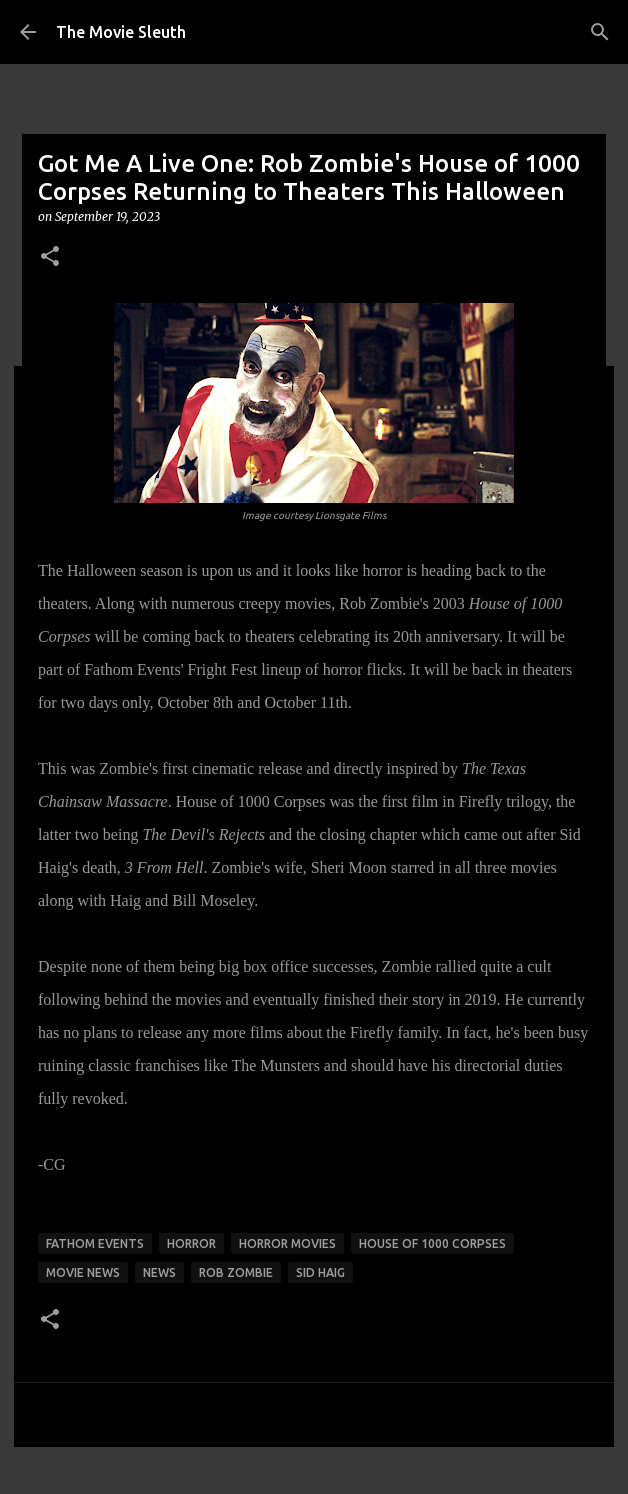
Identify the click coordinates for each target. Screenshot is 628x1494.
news (159, 1272)
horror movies (287, 1243)
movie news (83, 1272)
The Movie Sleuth (121, 32)
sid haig (320, 1272)
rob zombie (236, 1272)
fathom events (95, 1243)
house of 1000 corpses (432, 1243)
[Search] (600, 32)
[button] (50, 257)
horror (191, 1243)
